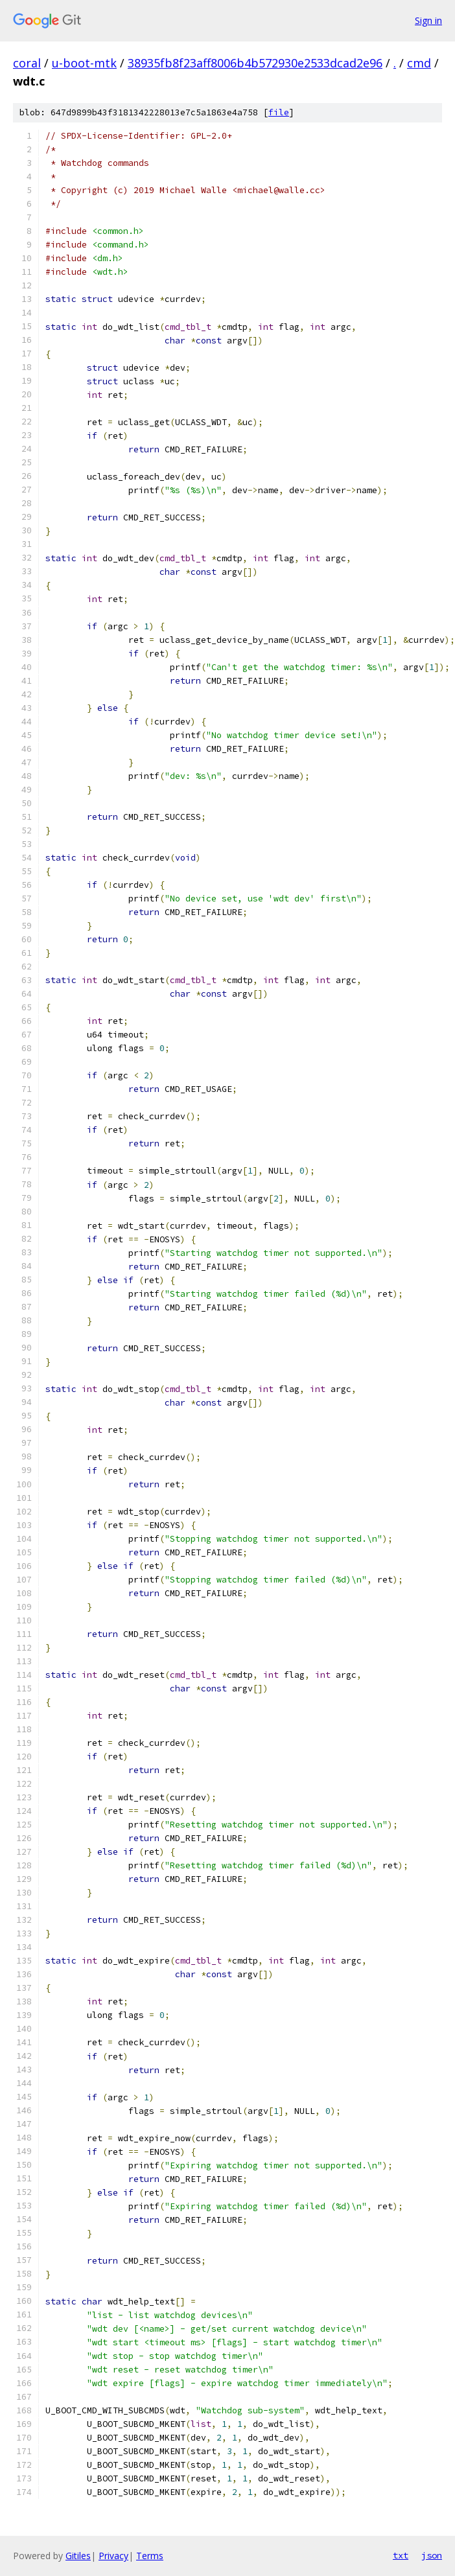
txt (400, 2555)
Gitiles (78, 2555)
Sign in (428, 20)
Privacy (113, 2555)
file (278, 112)
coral (27, 63)
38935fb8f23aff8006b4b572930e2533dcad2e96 (255, 63)
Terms (149, 2555)
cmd (419, 63)
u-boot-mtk (84, 63)
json (431, 2555)
